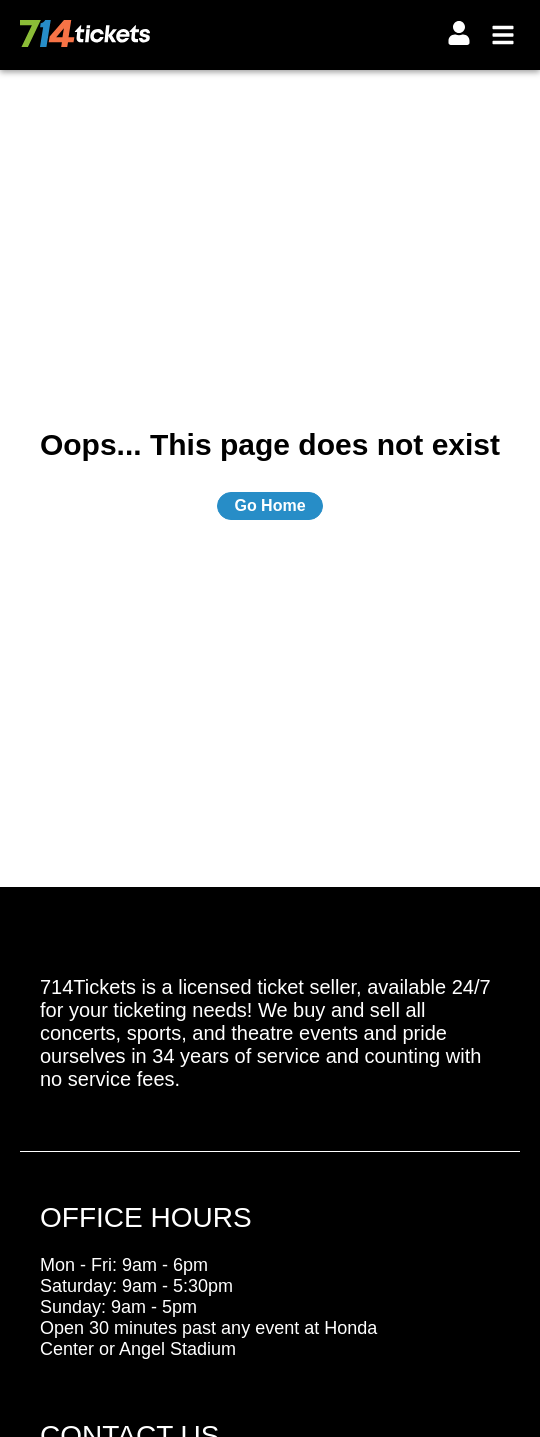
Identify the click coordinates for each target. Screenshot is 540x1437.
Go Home (269, 505)
